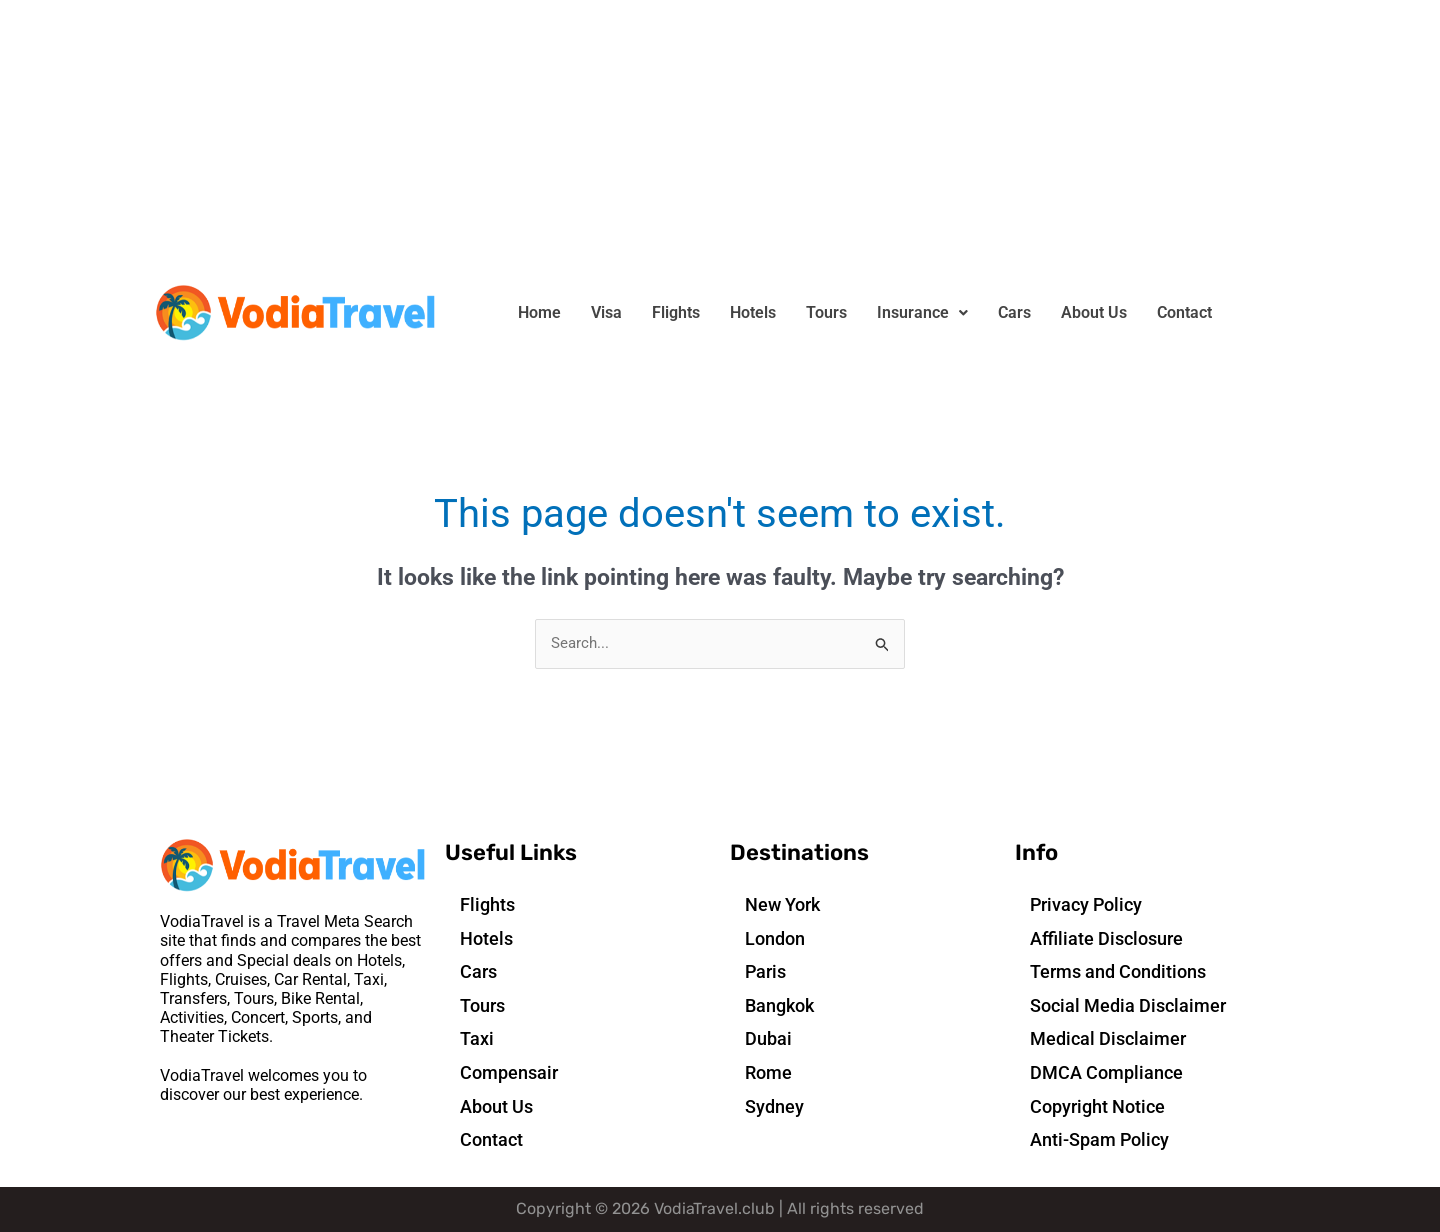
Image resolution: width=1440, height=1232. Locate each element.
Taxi (477, 1039)
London (775, 938)
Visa (606, 312)
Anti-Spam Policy (1099, 1140)
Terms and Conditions (1118, 972)
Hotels (753, 312)
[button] (922, 313)
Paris (765, 972)
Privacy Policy (1086, 905)
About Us (1094, 312)
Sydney (774, 1106)
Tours (826, 312)
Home (539, 312)
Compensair (509, 1073)
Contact (1184, 312)
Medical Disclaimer (1108, 1039)
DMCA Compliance (1106, 1073)
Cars (1014, 312)
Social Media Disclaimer (1128, 1006)
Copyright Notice (1097, 1106)
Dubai (768, 1039)
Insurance (922, 312)
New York (782, 905)
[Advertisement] (600, 140)
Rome (768, 1073)
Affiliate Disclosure (1106, 938)
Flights (676, 312)
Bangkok (779, 1006)
